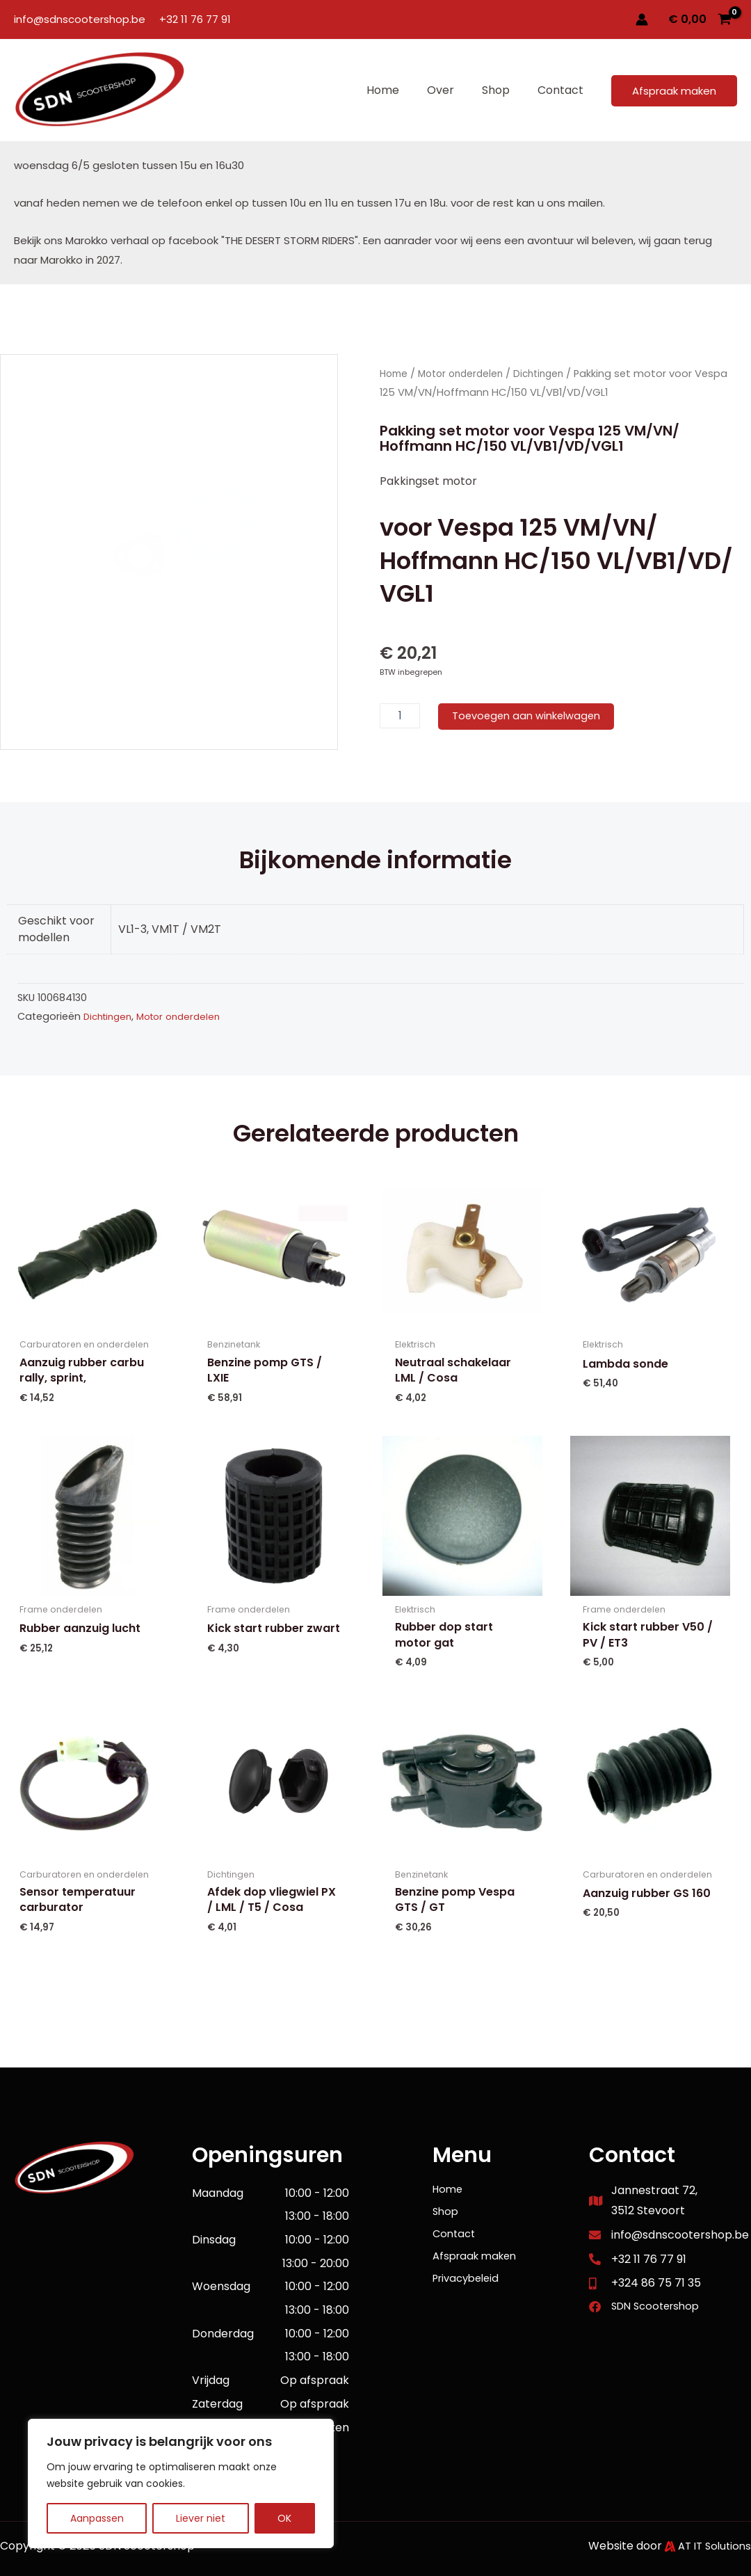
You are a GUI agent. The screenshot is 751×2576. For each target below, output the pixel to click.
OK (284, 2518)
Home (395, 374)
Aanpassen (97, 2518)
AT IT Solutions (711, 2546)
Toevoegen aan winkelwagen (531, 715)
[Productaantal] (400, 716)
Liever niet (200, 2518)
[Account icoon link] (642, 19)
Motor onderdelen (466, 374)
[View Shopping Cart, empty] (699, 19)
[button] (674, 90)
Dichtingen (549, 374)
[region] (181, 2483)
